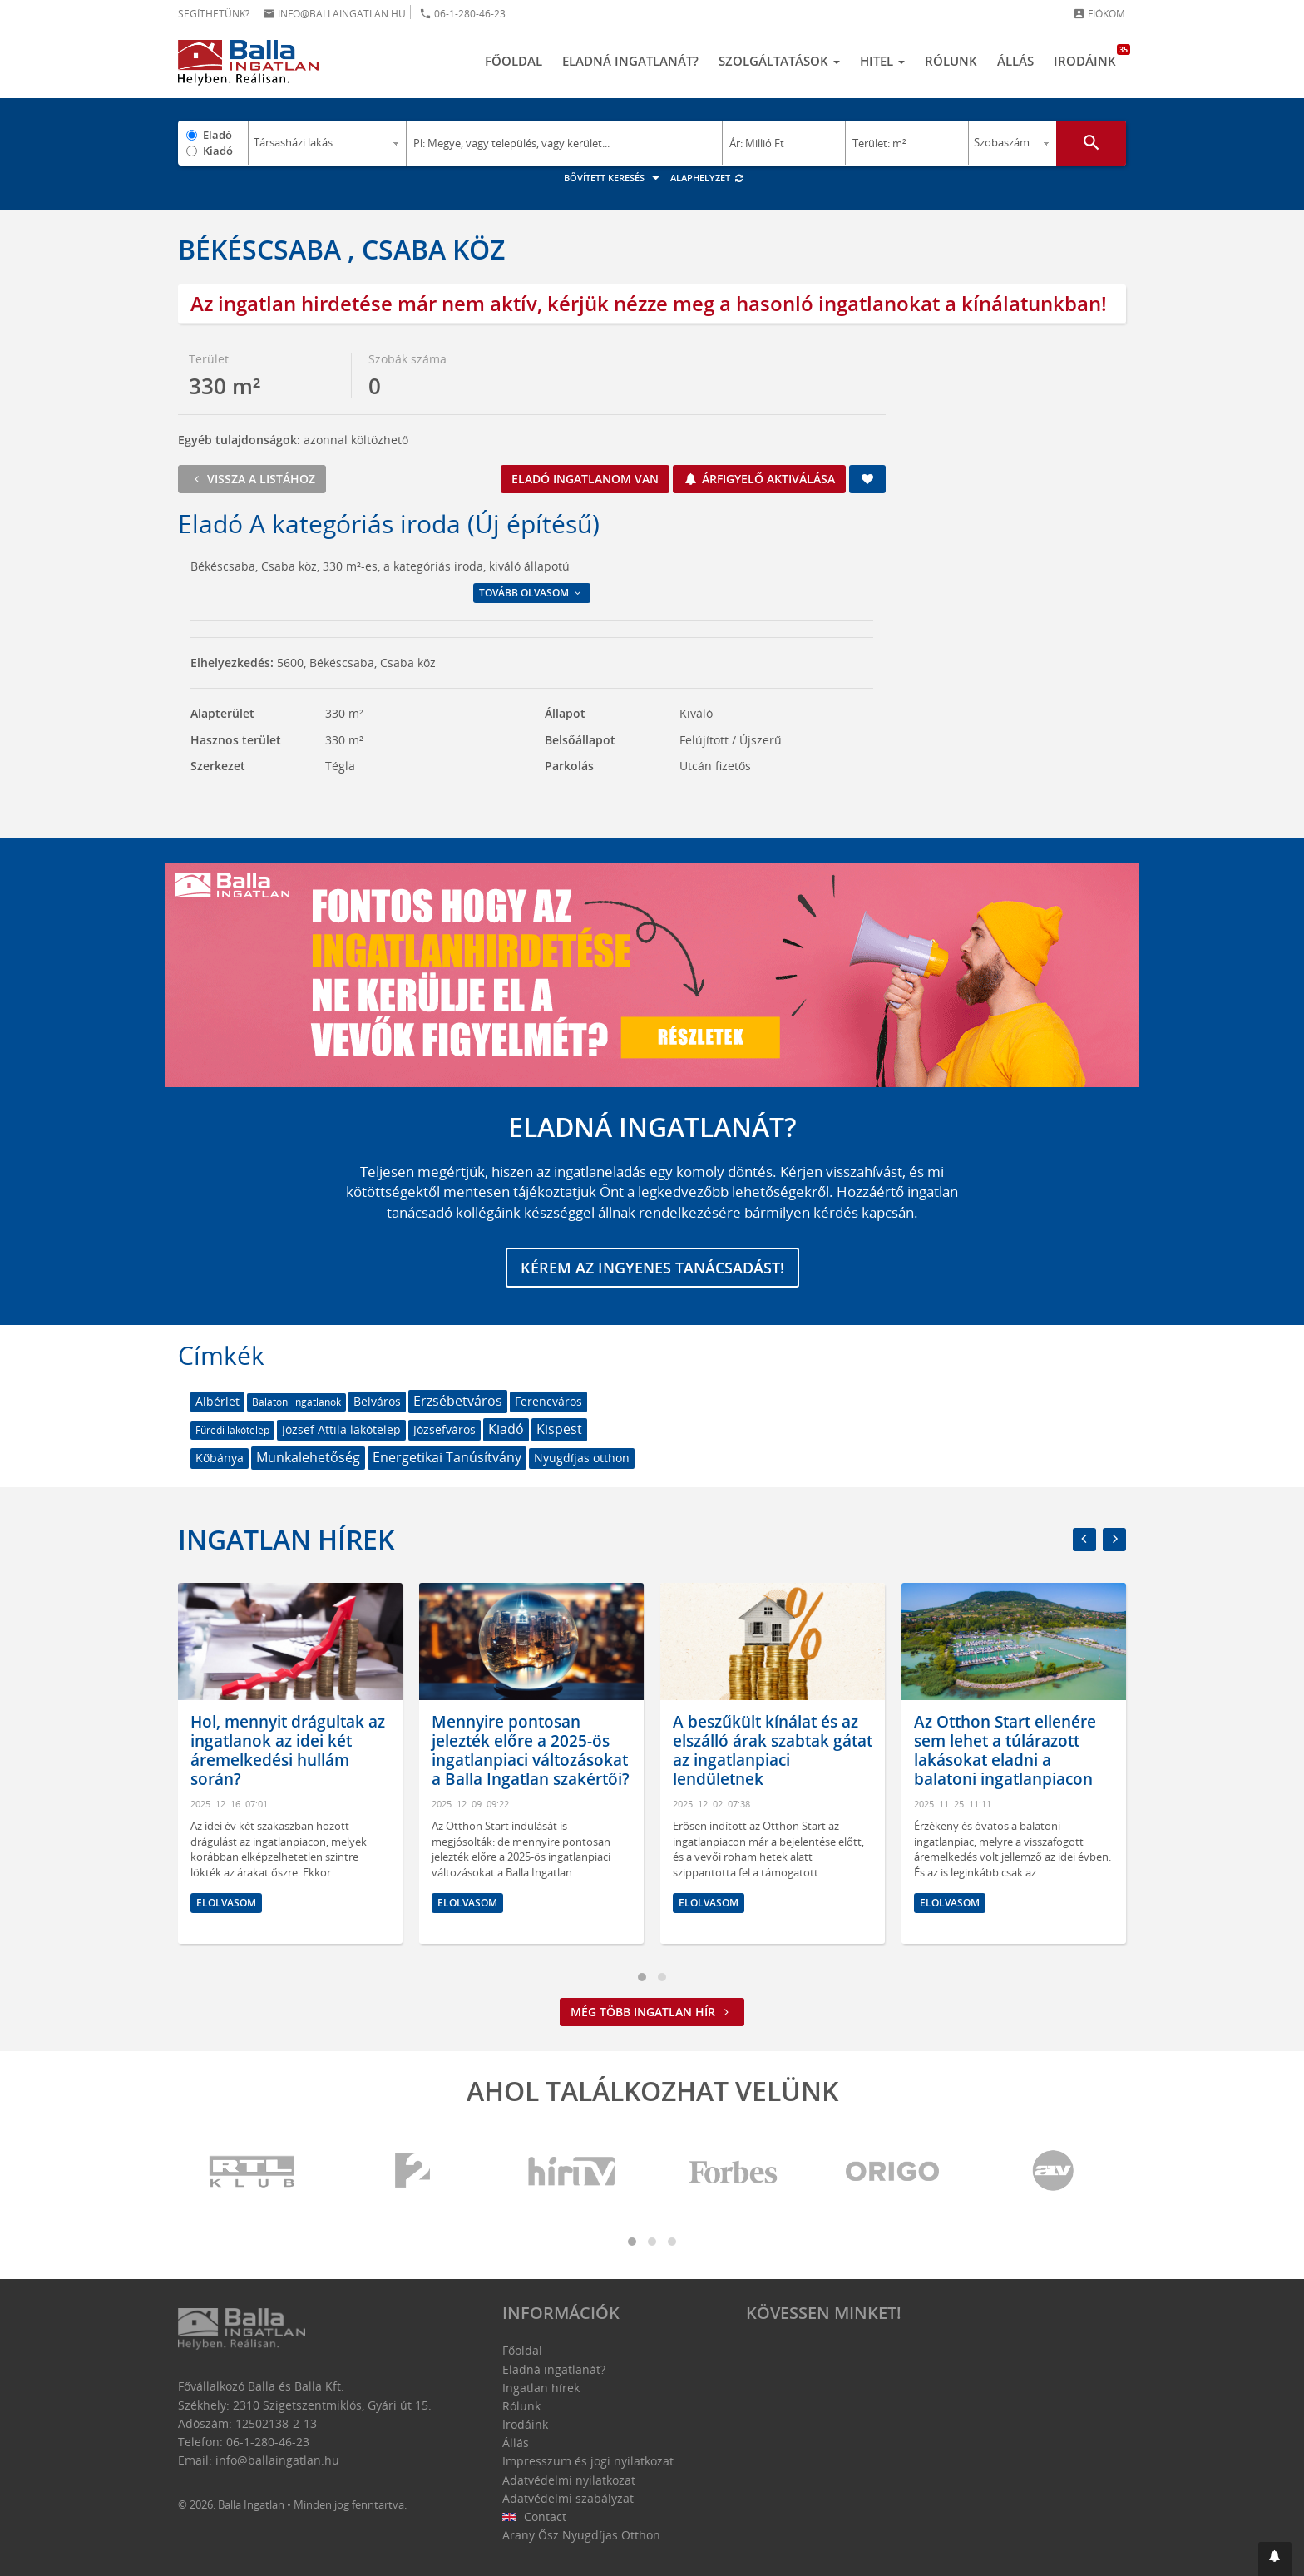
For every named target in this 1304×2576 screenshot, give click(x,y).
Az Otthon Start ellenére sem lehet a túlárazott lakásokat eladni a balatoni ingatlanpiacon (1005, 1751)
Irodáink (1090, 56)
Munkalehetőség (308, 1457)
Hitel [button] (882, 60)
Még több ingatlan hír (652, 2012)
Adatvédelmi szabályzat (568, 2498)
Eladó (217, 134)
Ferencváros (548, 1401)
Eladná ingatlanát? (630, 60)
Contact (534, 2516)
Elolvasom (226, 1903)
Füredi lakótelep (232, 1430)
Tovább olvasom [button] (531, 593)
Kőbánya (219, 1458)
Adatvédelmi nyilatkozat (568, 2480)
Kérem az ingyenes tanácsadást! (652, 1268)
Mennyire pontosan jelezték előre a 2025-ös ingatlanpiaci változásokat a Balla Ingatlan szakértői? (531, 1751)
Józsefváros (444, 1429)
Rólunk (951, 60)
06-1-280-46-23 (462, 14)
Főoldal (513, 60)
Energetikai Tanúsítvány (447, 1457)
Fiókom (1099, 14)
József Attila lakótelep (341, 1429)
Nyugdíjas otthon (582, 1458)
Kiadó (218, 150)
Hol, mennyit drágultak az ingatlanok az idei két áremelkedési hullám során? (287, 1751)
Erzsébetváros (457, 1401)
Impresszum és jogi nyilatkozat (588, 2461)
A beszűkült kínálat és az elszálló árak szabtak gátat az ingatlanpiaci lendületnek (772, 1751)
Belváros (377, 1401)
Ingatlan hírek (286, 1539)
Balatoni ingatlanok (296, 1402)
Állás (1015, 60)
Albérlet (217, 1401)
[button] (1275, 2559)
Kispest (559, 1429)
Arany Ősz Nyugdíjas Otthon (581, 2535)
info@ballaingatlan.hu (334, 14)
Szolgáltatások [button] (779, 60)
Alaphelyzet (707, 177)
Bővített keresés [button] (614, 177)
